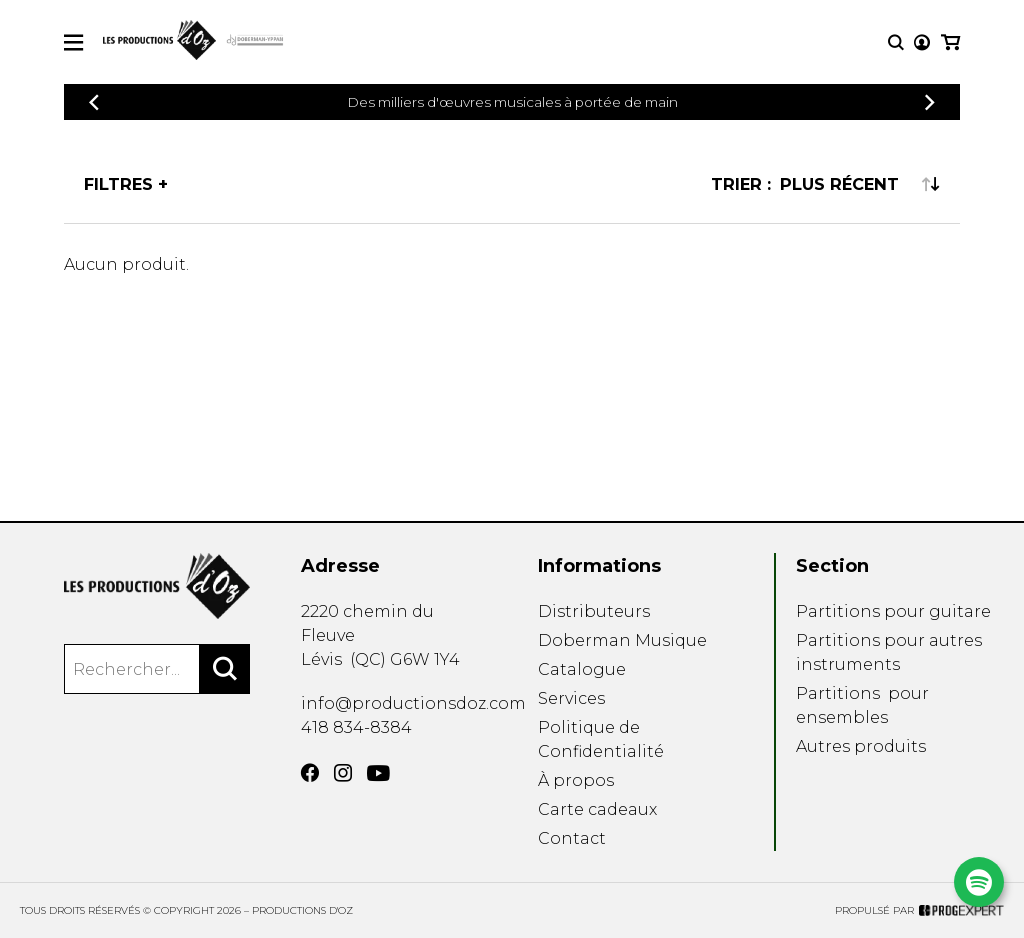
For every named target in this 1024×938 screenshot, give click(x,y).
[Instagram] (343, 773)
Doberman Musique (622, 640)
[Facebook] (310, 773)
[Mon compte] (922, 42)
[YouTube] (378, 773)
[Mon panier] (950, 42)
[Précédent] (94, 102)
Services (571, 698)
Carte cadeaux (597, 809)
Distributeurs (594, 611)
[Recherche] (896, 42)
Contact (572, 838)
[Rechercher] (225, 669)
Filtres (118, 184)
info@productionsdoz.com (413, 703)
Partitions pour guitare (893, 611)
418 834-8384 (356, 727)
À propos (576, 780)
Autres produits (861, 746)
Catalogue (582, 669)
